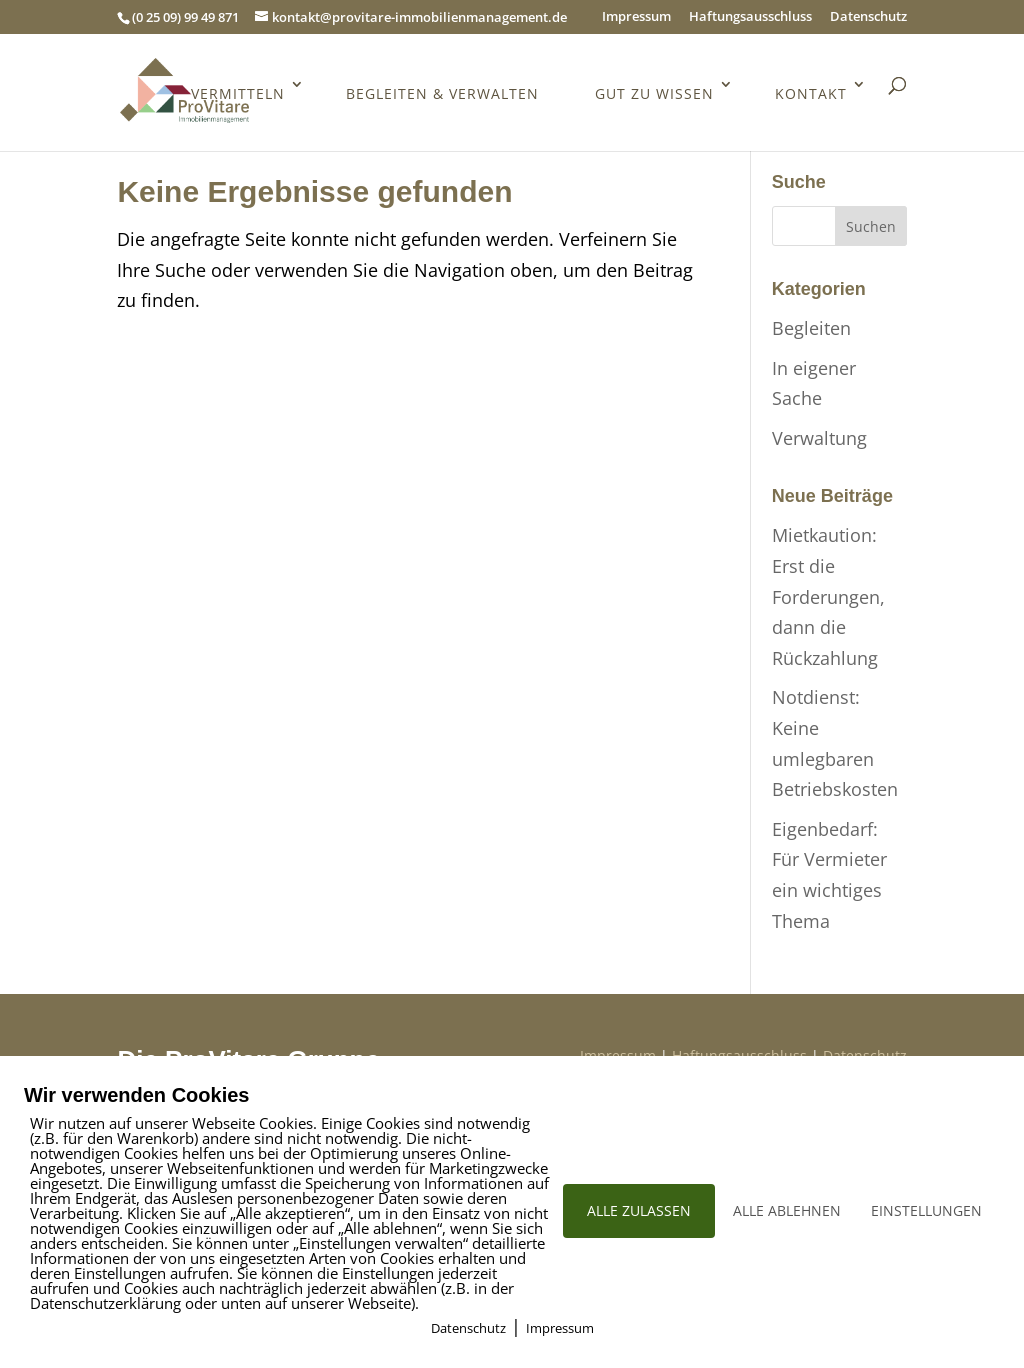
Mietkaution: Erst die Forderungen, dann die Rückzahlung (828, 596)
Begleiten (811, 328)
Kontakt (811, 96)
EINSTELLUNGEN (926, 1210)
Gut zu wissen (653, 96)
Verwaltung (819, 438)
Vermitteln (235, 96)
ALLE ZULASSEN (639, 1210)
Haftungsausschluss (750, 17)
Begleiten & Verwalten (440, 96)
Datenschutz (868, 17)
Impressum (636, 17)
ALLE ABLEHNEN (787, 1210)
